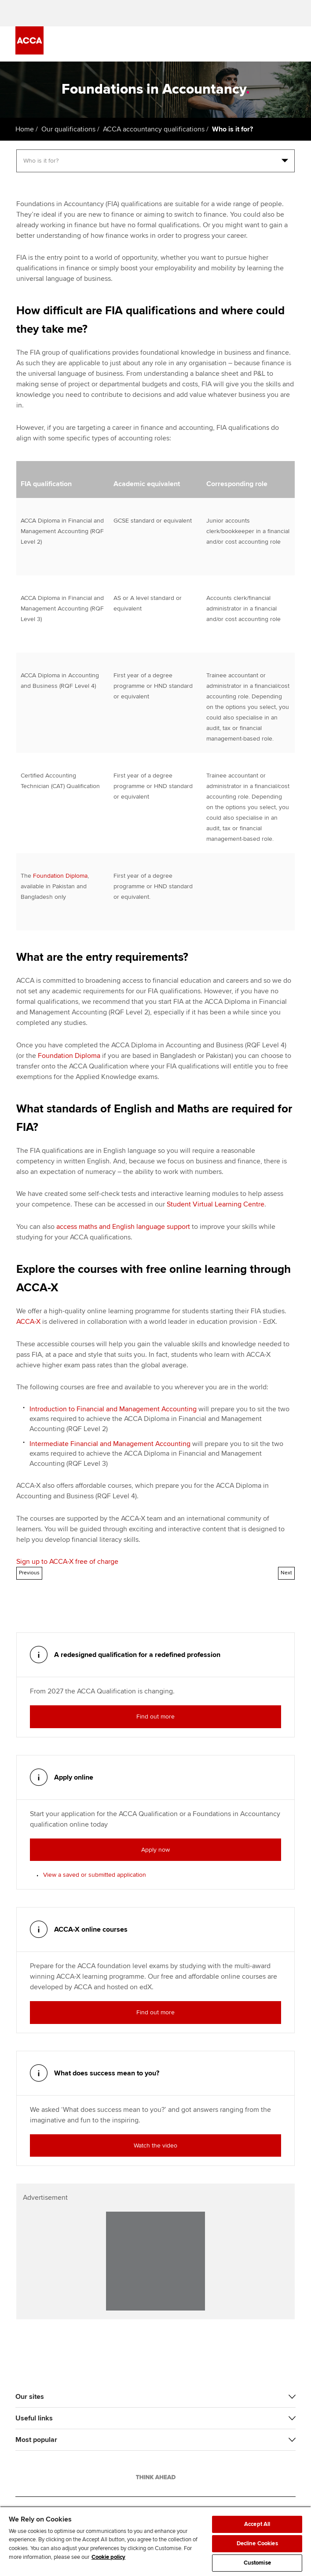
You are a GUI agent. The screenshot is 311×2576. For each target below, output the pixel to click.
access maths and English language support (123, 1226)
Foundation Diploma (60, 875)
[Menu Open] (290, 43)
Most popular (36, 2439)
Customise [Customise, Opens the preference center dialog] (257, 2562)
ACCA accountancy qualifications (154, 129)
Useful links (34, 2418)
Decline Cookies (257, 2543)
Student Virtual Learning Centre (215, 1204)
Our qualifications (68, 129)
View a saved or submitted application (94, 1874)
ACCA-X (28, 1321)
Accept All (257, 2524)
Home (24, 129)
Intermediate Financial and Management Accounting (109, 1443)
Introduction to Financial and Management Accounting (113, 1409)
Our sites (29, 2396)
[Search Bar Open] (265, 43)
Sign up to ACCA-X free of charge (67, 1561)
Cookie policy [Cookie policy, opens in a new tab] (108, 2557)
